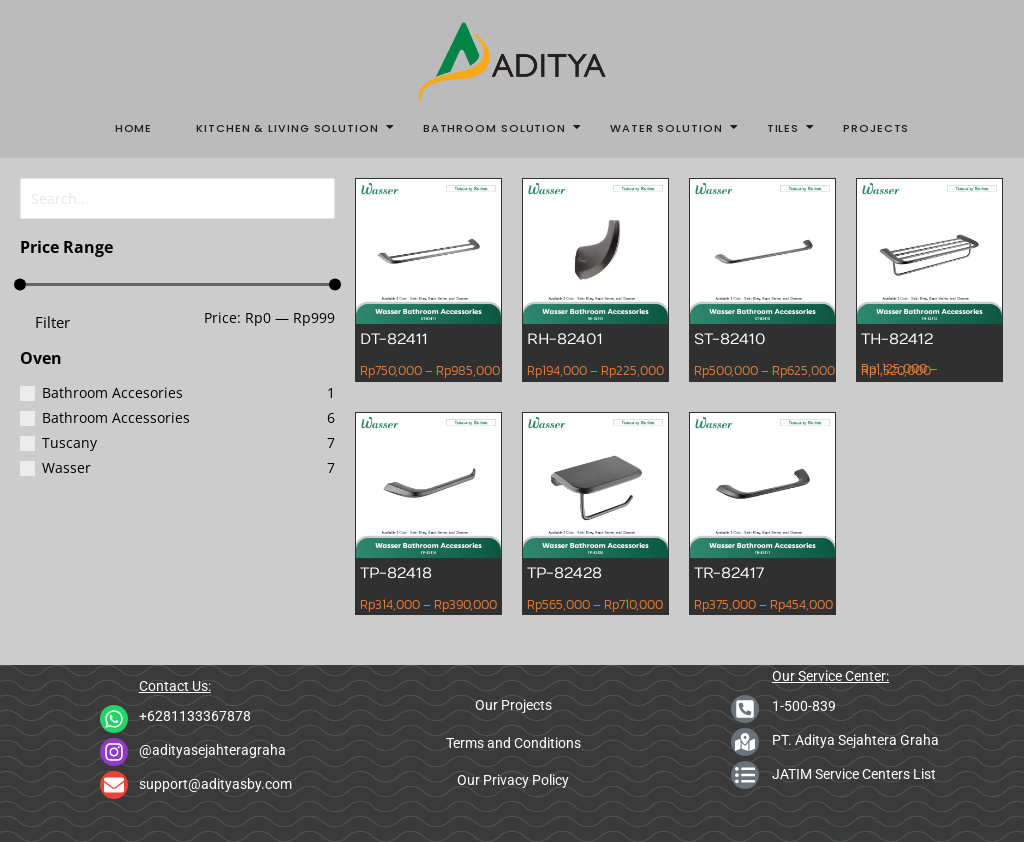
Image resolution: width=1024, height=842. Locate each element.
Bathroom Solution (500, 128)
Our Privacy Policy (513, 780)
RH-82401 (565, 338)
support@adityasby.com (215, 784)
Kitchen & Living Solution (293, 128)
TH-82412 (897, 338)
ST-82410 (730, 338)
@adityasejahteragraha (212, 750)
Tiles (789, 128)
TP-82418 (396, 572)
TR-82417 (729, 572)
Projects (876, 128)
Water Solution (672, 128)
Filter (52, 319)
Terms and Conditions (513, 743)
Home (134, 128)
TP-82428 (565, 572)
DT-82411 (394, 338)
